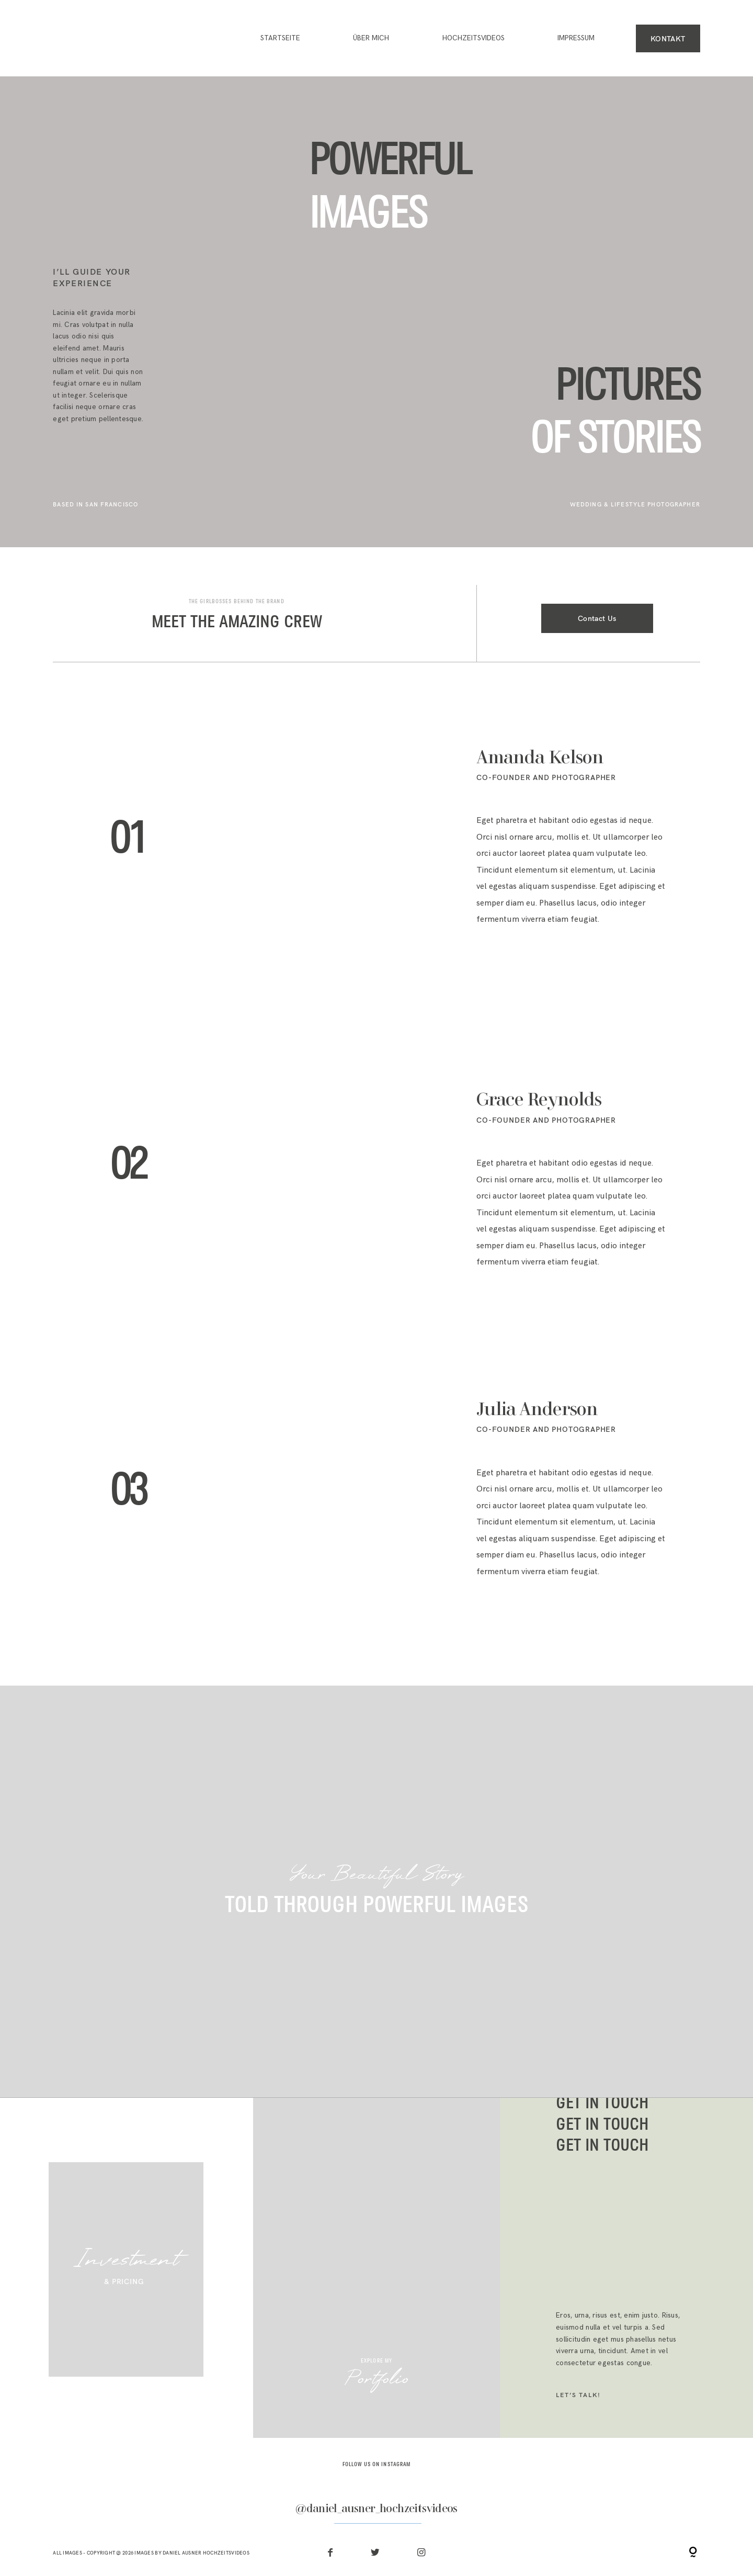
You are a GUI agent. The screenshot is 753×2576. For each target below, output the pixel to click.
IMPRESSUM (576, 38)
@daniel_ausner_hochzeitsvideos (376, 2509)
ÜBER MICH (371, 38)
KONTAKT (668, 38)
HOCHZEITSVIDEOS (473, 38)
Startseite (280, 38)
